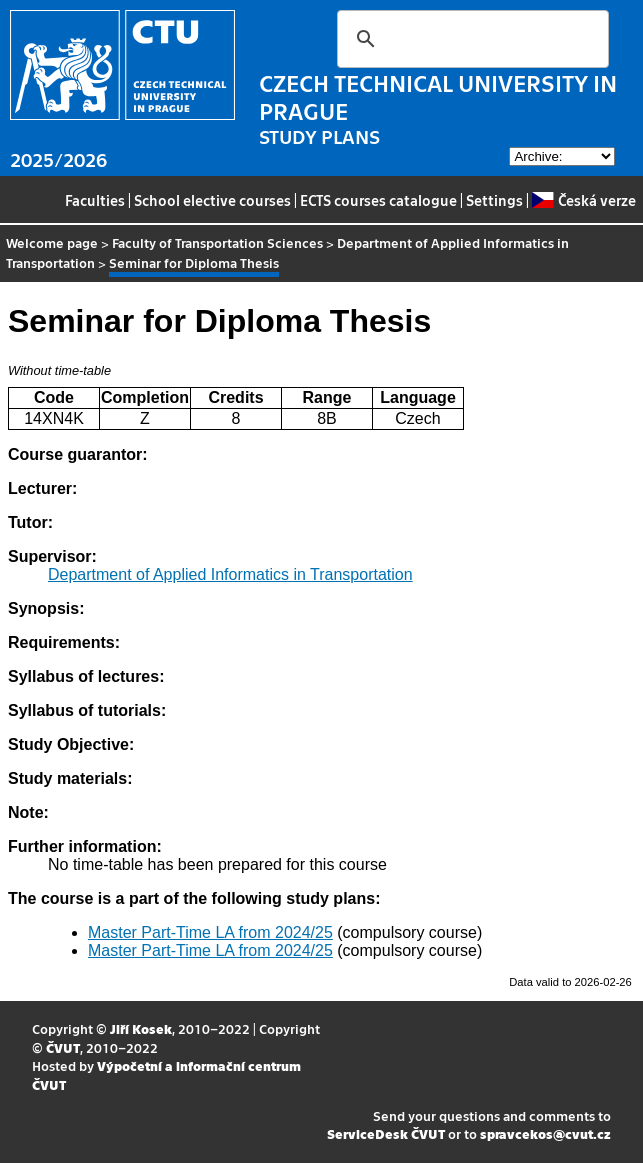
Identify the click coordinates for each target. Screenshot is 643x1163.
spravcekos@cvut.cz (545, 1133)
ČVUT (63, 1047)
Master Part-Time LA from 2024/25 (210, 932)
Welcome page (52, 242)
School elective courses (212, 200)
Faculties (95, 200)
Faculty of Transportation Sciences (217, 242)
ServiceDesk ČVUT (386, 1133)
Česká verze (583, 200)
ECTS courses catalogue (378, 200)
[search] (470, 39)
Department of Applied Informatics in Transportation (230, 574)
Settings (494, 200)
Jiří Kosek (141, 1028)
